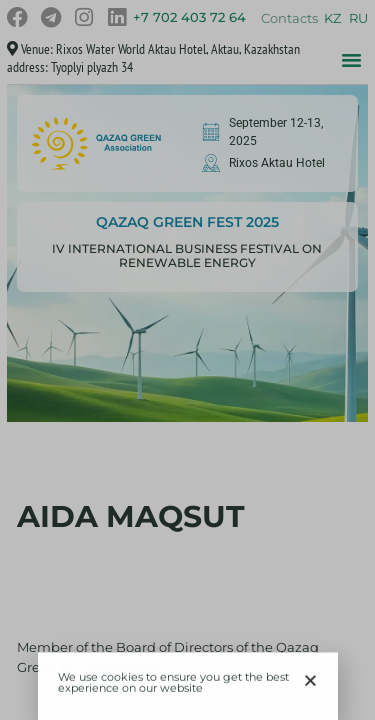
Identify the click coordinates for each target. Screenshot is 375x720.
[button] (310, 683)
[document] (187, 360)
